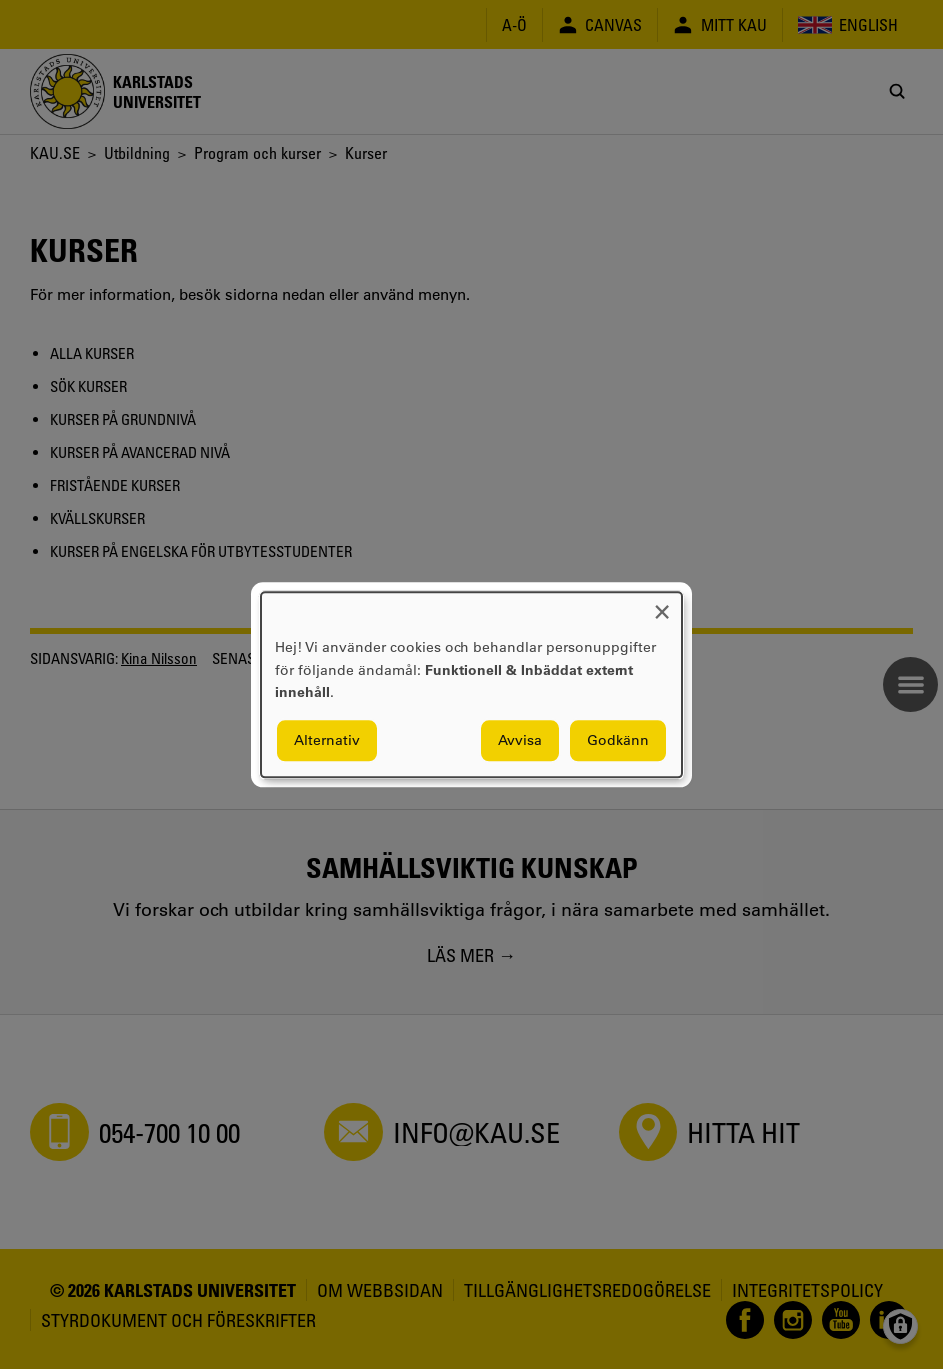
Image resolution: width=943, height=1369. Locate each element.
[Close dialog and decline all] (662, 604)
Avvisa (520, 740)
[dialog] (471, 684)
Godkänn (618, 740)
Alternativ (327, 740)
